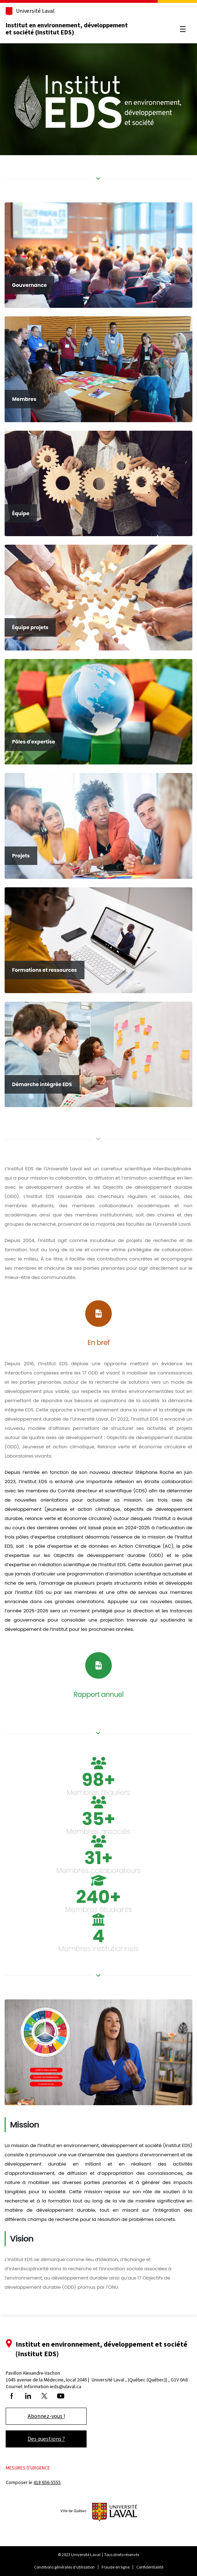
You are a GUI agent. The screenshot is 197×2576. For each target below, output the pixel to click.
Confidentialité (149, 2567)
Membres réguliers (98, 1792)
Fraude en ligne (116, 2567)
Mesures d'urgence (28, 2468)
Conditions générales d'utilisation (64, 2567)
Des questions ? (46, 2438)
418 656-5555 (47, 2482)
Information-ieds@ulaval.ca (52, 2386)
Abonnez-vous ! (46, 2416)
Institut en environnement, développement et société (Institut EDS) (67, 29)
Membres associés (98, 1831)
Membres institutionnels (98, 1948)
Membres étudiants (98, 1909)
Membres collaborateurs (98, 1870)
